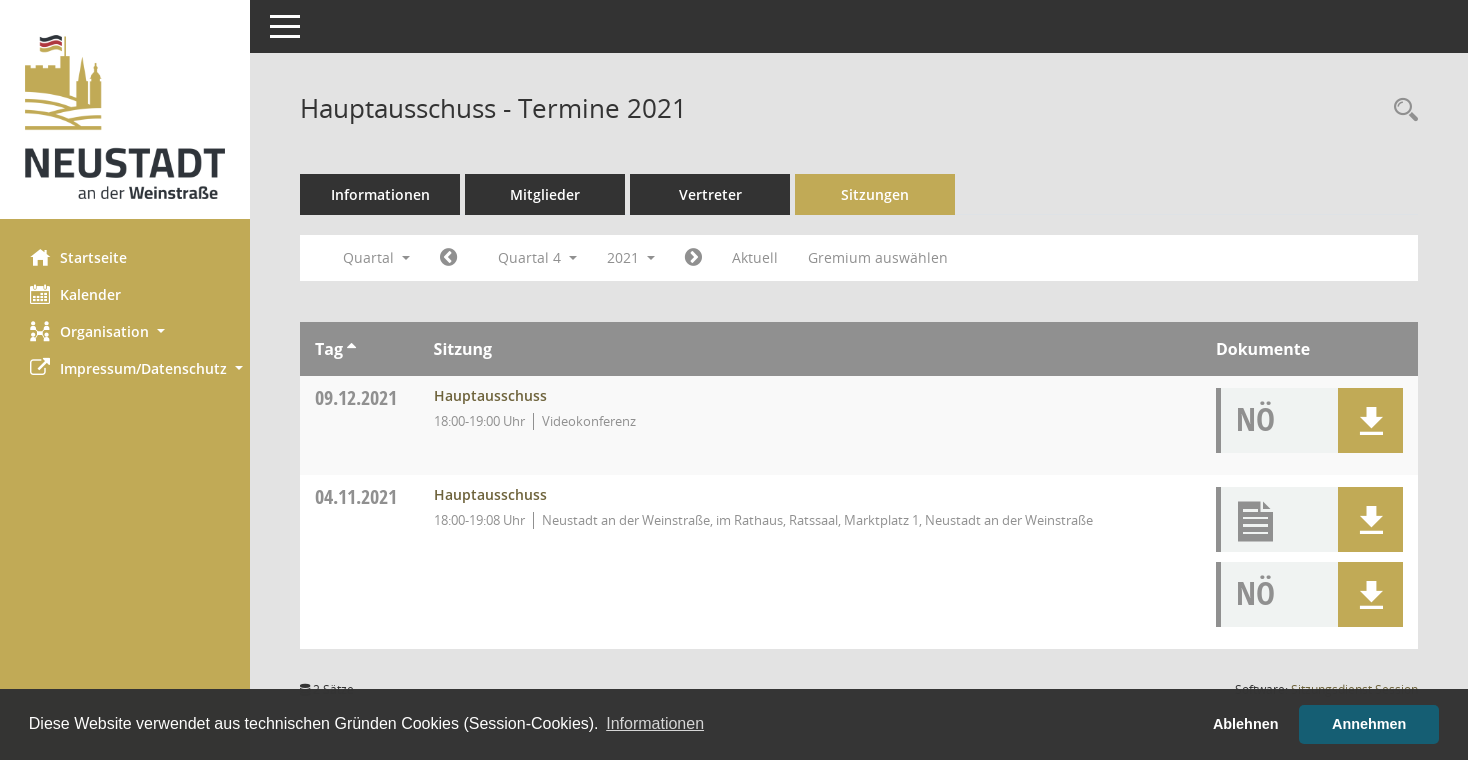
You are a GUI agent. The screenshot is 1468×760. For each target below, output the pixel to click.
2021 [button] (631, 257)
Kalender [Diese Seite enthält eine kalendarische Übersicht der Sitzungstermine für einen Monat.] (75, 294)
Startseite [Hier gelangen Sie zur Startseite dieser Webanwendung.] (78, 257)
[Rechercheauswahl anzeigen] (1401, 110)
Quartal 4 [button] (537, 257)
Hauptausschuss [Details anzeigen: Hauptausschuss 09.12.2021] (490, 395)
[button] (125, 331)
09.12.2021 (356, 397)
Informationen (380, 194)
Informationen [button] (655, 723)
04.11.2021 (356, 496)
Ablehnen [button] (1246, 724)
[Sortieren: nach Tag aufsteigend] (351, 349)
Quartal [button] (376, 257)
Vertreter (710, 194)
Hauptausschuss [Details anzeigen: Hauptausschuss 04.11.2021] (490, 494)
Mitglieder (545, 194)
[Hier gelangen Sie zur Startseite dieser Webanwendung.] (125, 117)
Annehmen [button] (1369, 724)
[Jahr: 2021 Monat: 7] (448, 258)
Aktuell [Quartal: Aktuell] (755, 257)
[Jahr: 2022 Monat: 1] (693, 258)
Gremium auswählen (878, 257)
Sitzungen (875, 194)
